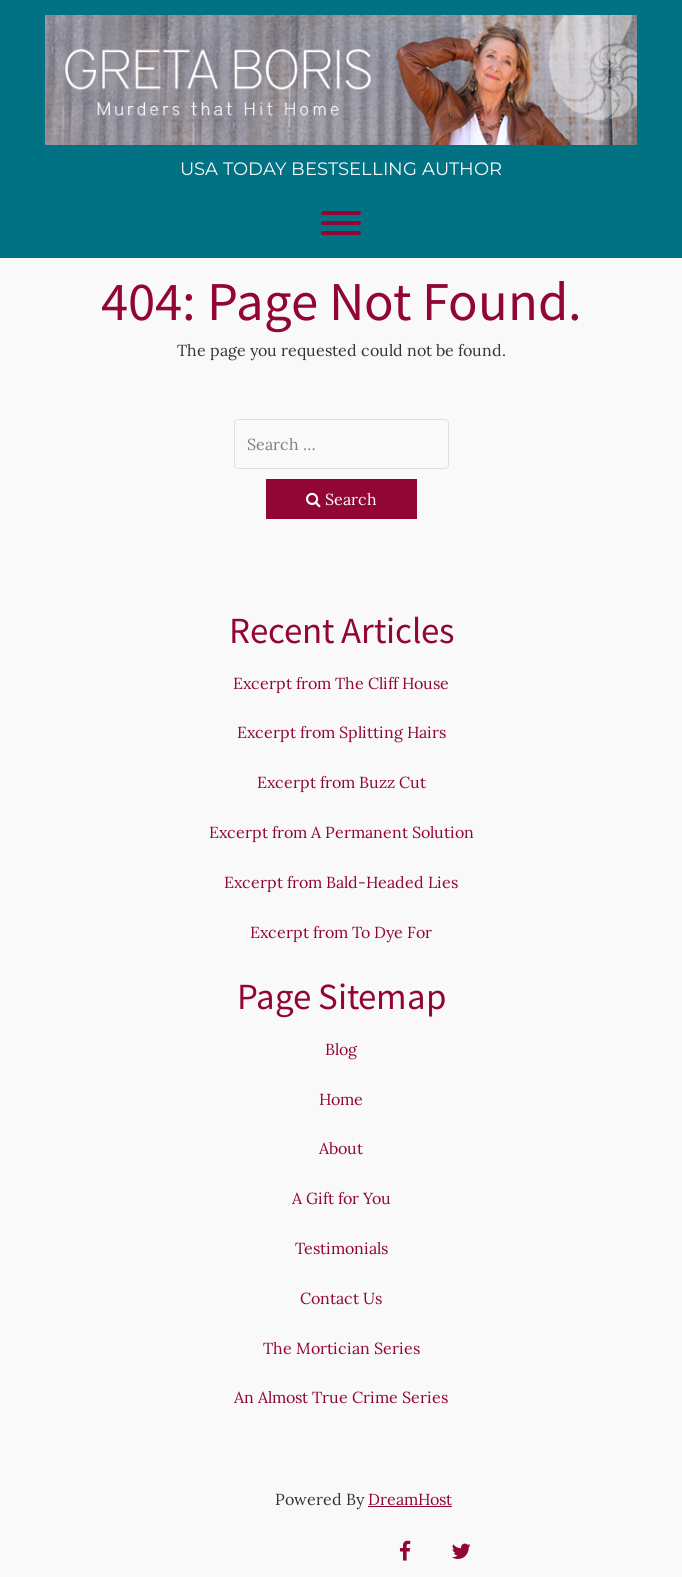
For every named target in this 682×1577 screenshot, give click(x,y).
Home (341, 1099)
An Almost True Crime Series (341, 1397)
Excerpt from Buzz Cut (341, 782)
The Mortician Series (341, 1348)
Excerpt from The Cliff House (341, 683)
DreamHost (410, 1499)
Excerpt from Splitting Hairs (341, 732)
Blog (341, 1049)
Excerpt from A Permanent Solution (341, 832)
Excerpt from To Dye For (341, 932)
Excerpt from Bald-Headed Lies (341, 882)
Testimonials (341, 1248)
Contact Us (341, 1298)
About (341, 1148)
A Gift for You (341, 1198)
